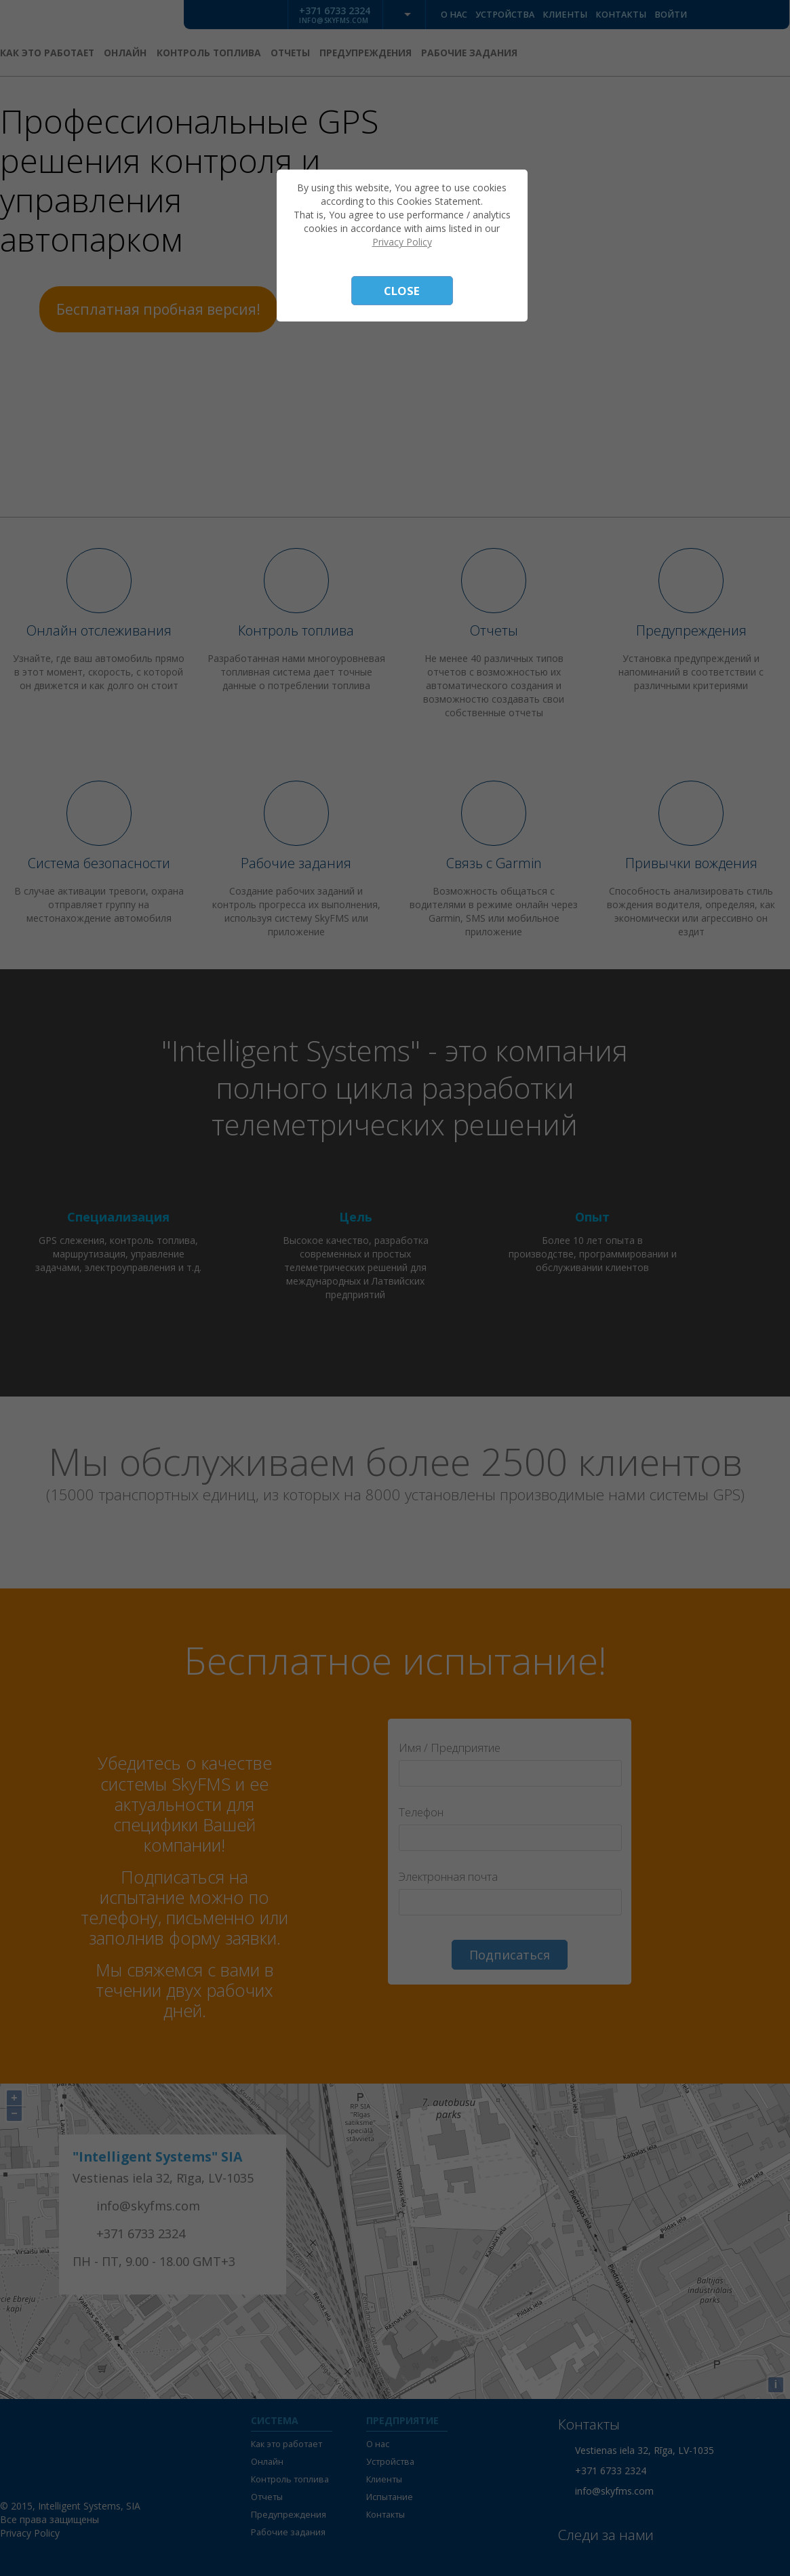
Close (402, 290)
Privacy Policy (402, 241)
